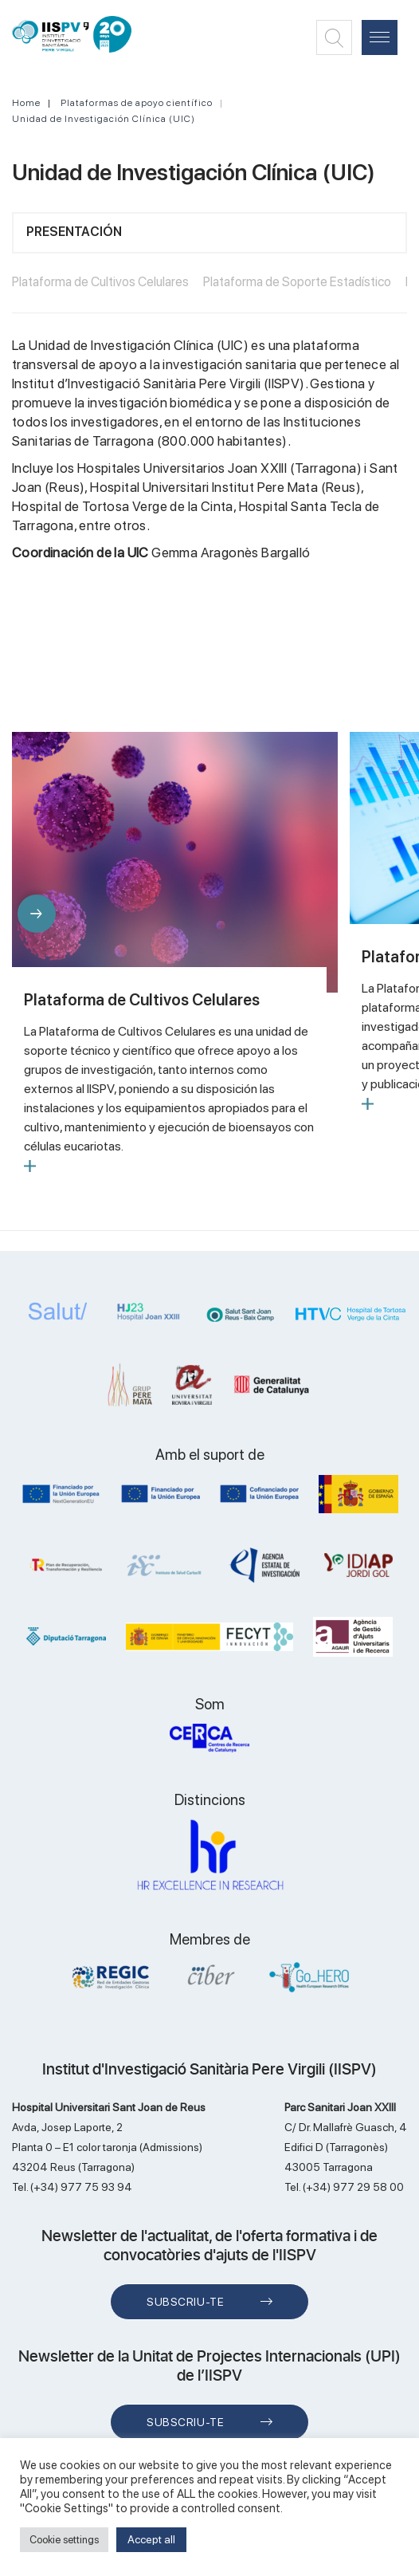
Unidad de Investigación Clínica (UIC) (103, 118)
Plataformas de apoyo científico (137, 102)
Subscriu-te (185, 2301)
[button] (37, 914)
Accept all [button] (151, 2539)
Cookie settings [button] (64, 2540)
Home (26, 102)
